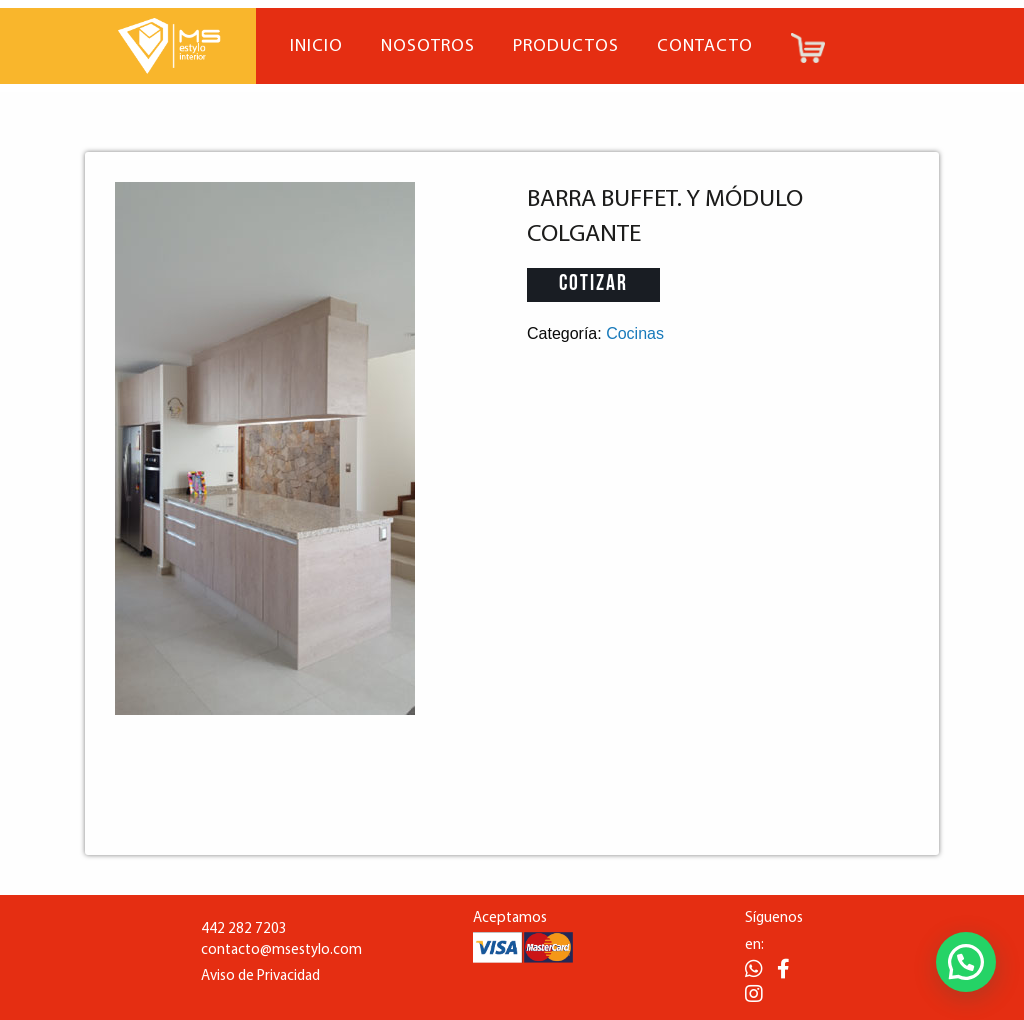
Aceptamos (510, 918)
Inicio (316, 46)
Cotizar (593, 284)
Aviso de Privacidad (260, 976)
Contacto (705, 46)
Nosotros (428, 46)
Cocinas (635, 333)
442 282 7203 (244, 929)
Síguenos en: (774, 932)
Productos (566, 46)
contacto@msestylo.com (281, 950)
